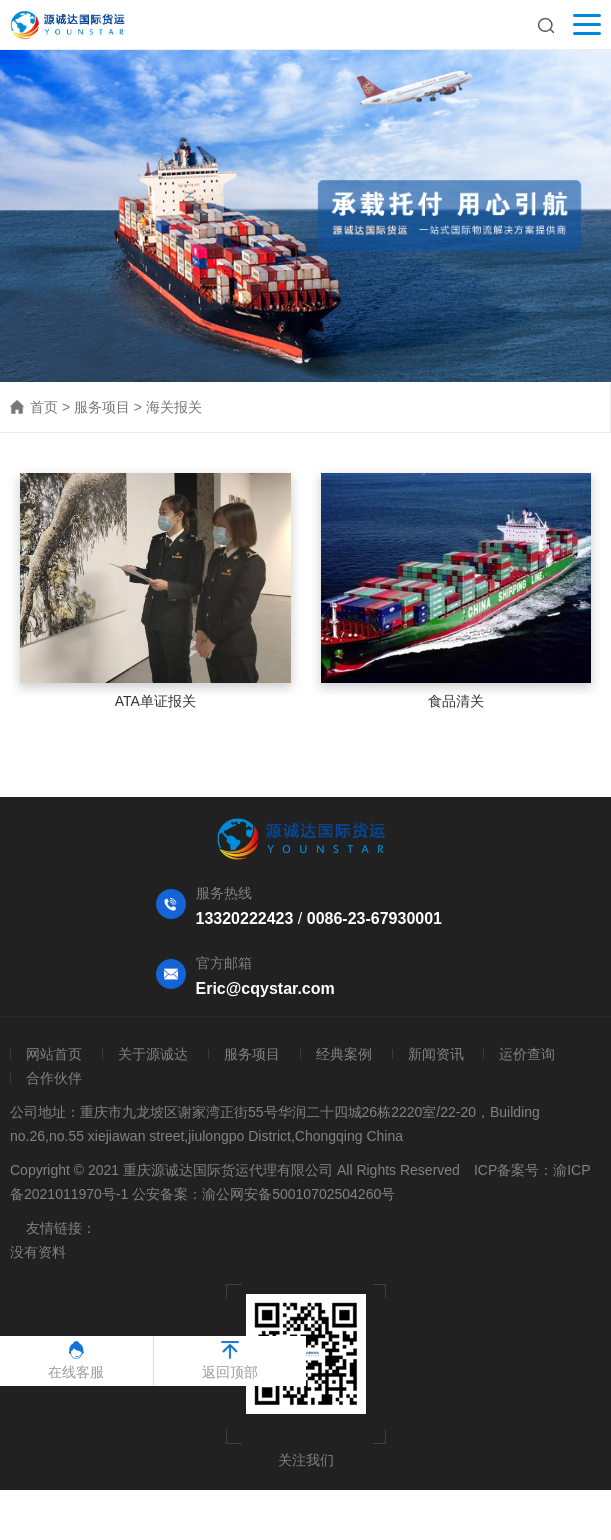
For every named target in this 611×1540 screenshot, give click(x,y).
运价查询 (527, 1054)
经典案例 (344, 1054)
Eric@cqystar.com (265, 988)
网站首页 (54, 1054)
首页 (44, 407)
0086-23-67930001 (374, 918)
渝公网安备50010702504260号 (298, 1194)
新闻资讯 (436, 1054)
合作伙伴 (54, 1078)
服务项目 (102, 407)
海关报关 (174, 407)
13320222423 (245, 918)
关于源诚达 (153, 1054)
